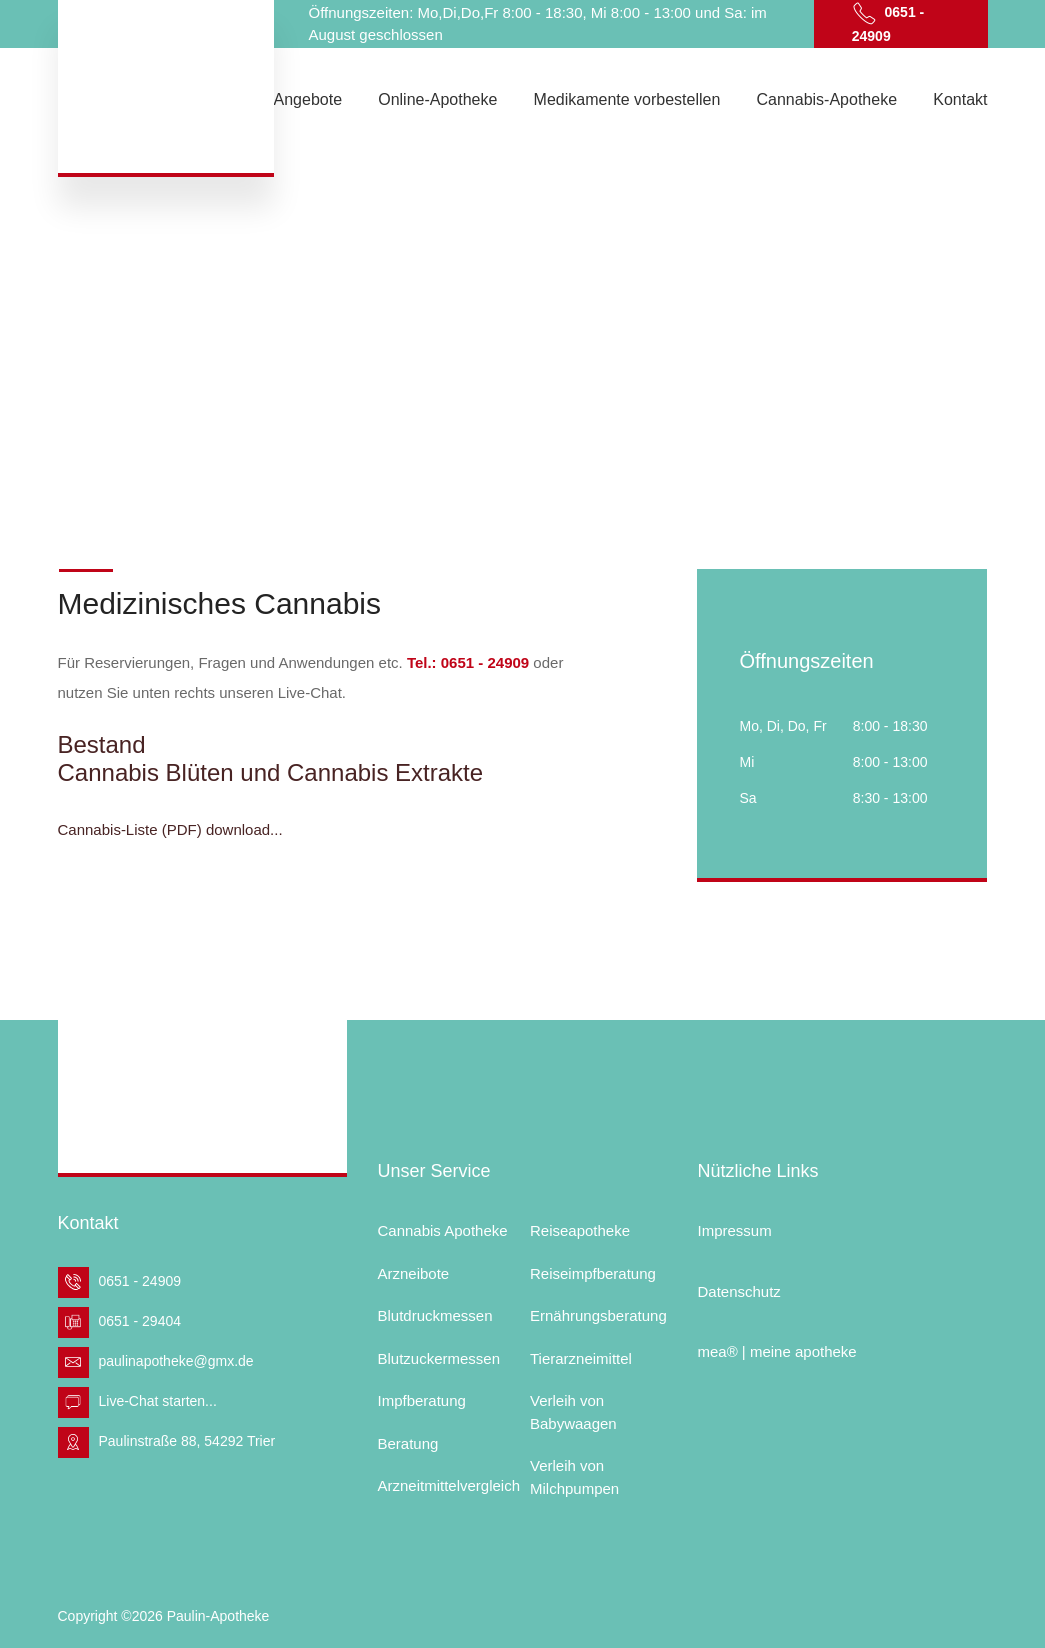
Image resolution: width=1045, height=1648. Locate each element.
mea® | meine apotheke (776, 1351)
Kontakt (960, 99)
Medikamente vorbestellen (627, 99)
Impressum (734, 1230)
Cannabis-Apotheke (827, 99)
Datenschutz (738, 1291)
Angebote (308, 99)
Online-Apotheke (437, 99)
